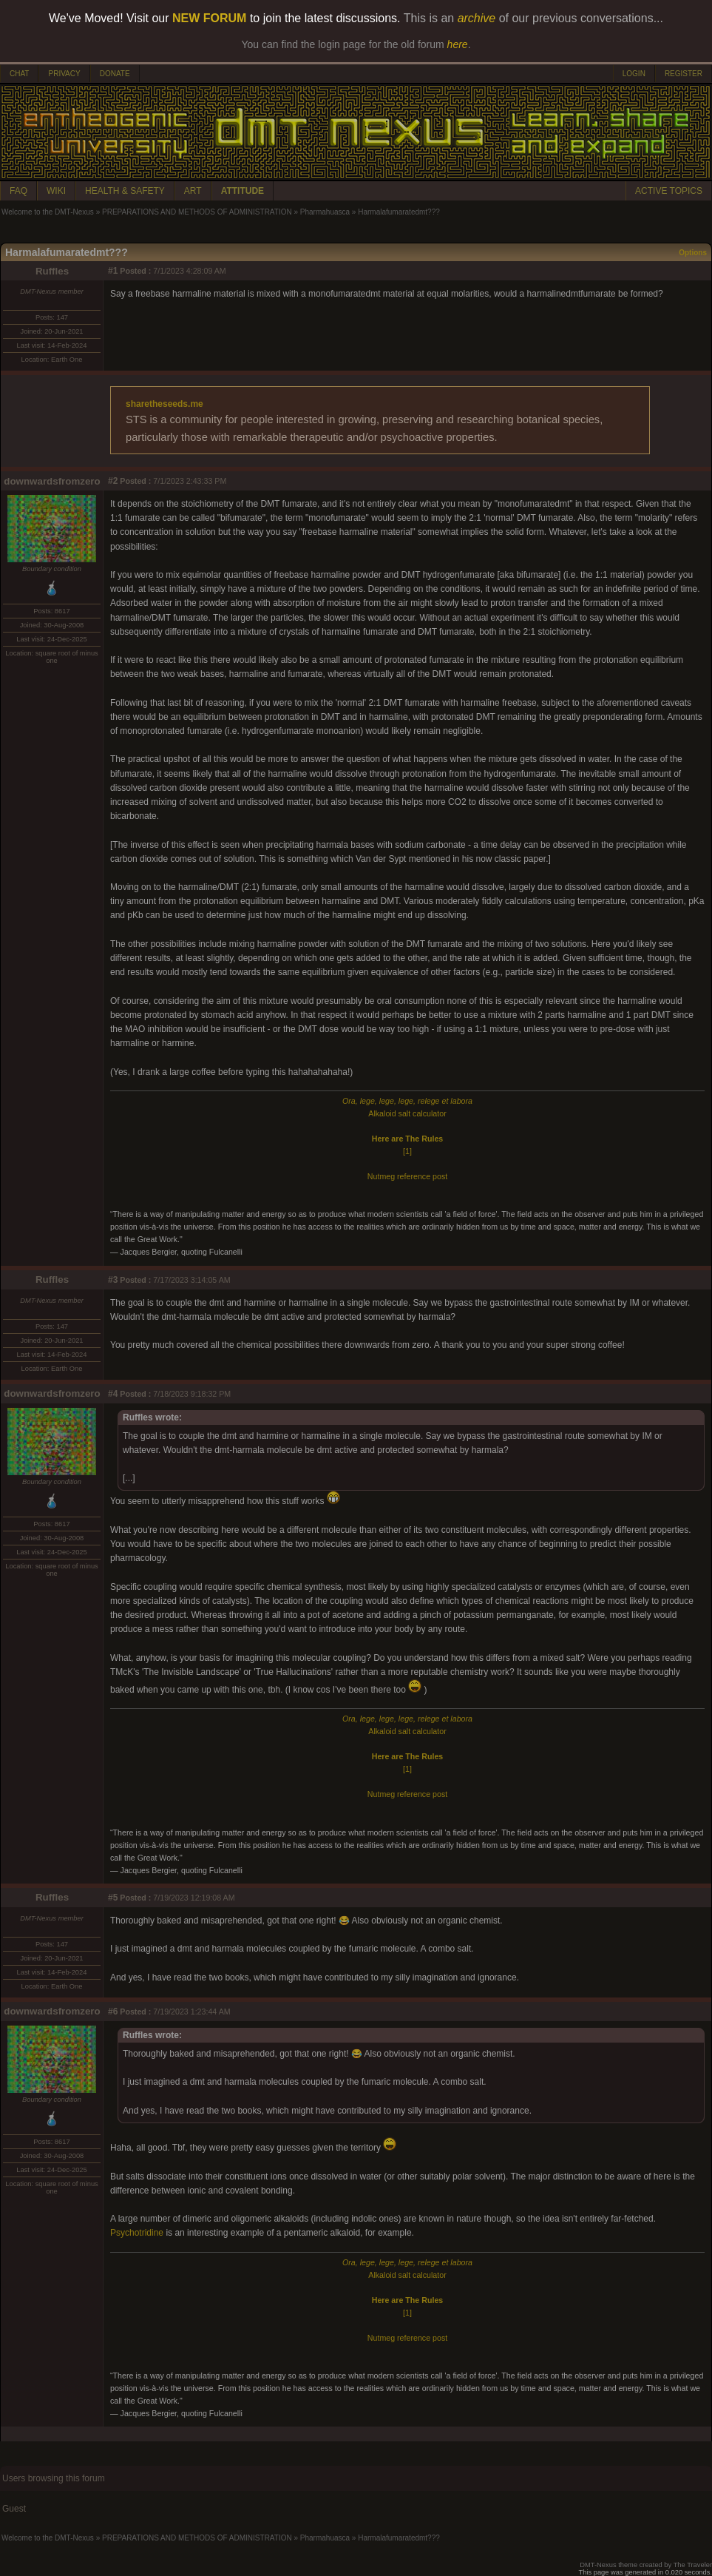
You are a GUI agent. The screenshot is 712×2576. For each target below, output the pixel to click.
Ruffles (52, 271)
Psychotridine (136, 2233)
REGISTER (683, 74)
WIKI (56, 191)
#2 (113, 481)
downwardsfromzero (52, 481)
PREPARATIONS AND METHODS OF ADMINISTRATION (197, 212)
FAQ (18, 191)
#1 (113, 271)
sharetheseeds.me (164, 404)
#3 (113, 1280)
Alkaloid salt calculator (407, 1113)
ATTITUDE (242, 191)
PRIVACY (64, 74)
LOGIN (634, 74)
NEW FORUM (209, 18)
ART (193, 191)
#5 (113, 1897)
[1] (407, 1151)
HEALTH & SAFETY (125, 191)
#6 (113, 2011)
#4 (113, 1394)
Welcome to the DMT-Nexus (47, 212)
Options (693, 253)
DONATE (115, 74)
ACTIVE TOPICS (668, 191)
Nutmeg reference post (407, 1176)
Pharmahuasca (325, 212)
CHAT (19, 74)
